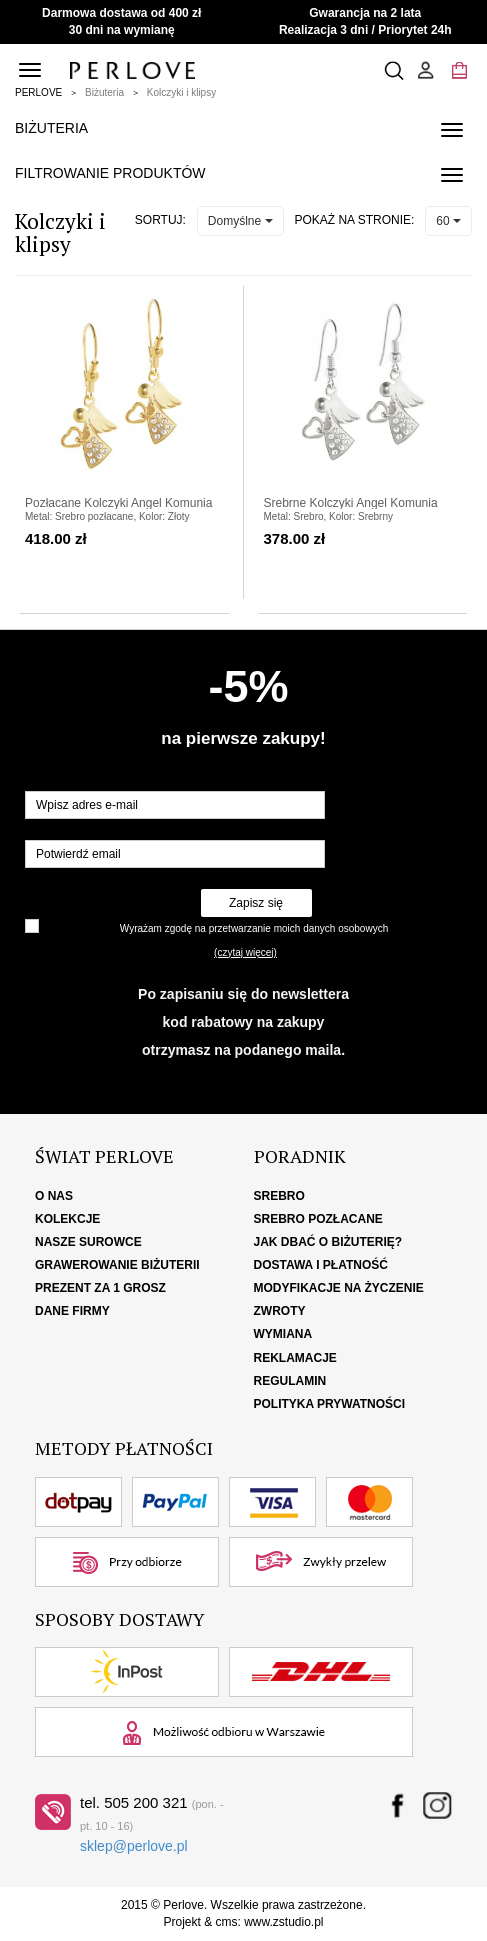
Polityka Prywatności (330, 1404)
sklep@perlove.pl (134, 1846)
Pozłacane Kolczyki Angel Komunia (118, 503)
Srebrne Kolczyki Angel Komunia (351, 503)
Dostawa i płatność (321, 1265)
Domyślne (240, 221)
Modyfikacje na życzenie (339, 1288)
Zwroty (280, 1311)
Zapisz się (256, 903)
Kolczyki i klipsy (181, 92)
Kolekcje (67, 1219)
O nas (54, 1196)
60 (448, 221)
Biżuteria (104, 92)
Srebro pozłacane (318, 1219)
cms (226, 1922)
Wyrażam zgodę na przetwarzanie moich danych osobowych (254, 928)
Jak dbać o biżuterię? (328, 1242)
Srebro (279, 1196)
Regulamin (290, 1381)
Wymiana (283, 1334)
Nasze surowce (88, 1242)
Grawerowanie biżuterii (117, 1265)
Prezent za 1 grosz (100, 1288)
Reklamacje (295, 1358)
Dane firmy (72, 1311)
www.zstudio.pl (283, 1922)
